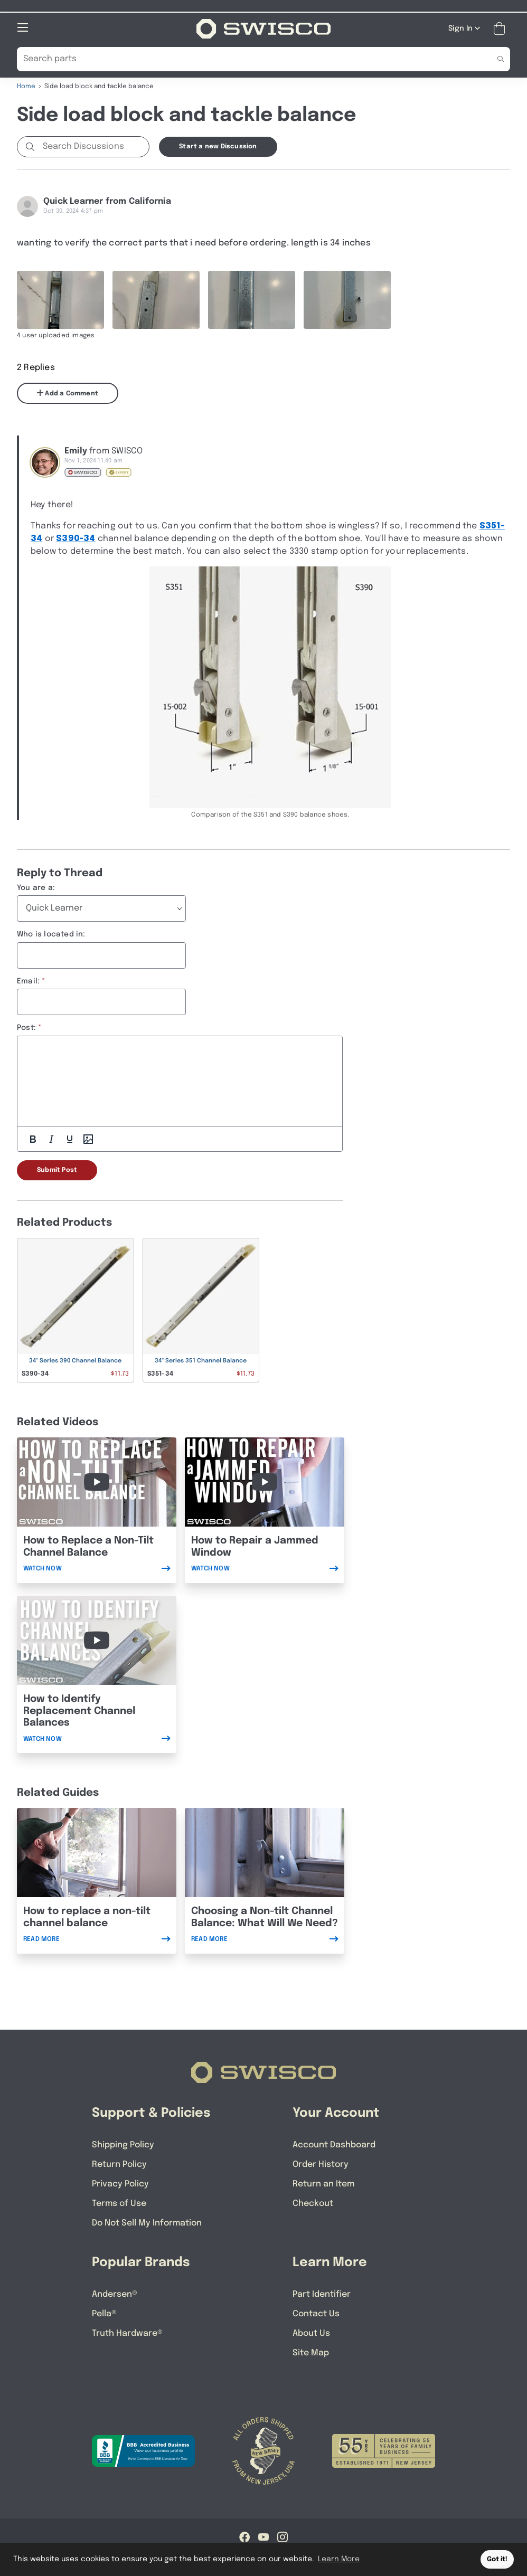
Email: (28, 980)
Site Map (311, 2352)
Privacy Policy (120, 2183)
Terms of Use (119, 2203)
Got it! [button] (497, 2559)
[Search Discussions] (94, 146)
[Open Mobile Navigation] (23, 27)
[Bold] (33, 1138)
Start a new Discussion (218, 146)
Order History (321, 2164)
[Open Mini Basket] (501, 28)
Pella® (104, 2313)
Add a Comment (67, 392)
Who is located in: (51, 933)
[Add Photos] (88, 1138)
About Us (311, 2332)
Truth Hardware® (127, 2332)
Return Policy (119, 2164)
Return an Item (323, 2183)
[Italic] (51, 1138)
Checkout (313, 2203)
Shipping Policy (123, 2144)
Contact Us (316, 2313)
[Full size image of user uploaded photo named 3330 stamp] (251, 299)
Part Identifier (322, 2293)
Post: (26, 1027)
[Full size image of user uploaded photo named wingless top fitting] (60, 299)
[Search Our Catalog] (247, 58)
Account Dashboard (334, 2144)
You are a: (36, 887)
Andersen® (114, 2293)
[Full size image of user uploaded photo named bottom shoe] (347, 299)
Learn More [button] (339, 2559)
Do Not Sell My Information (147, 2222)
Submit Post (57, 1170)
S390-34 (75, 538)
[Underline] (70, 1138)
